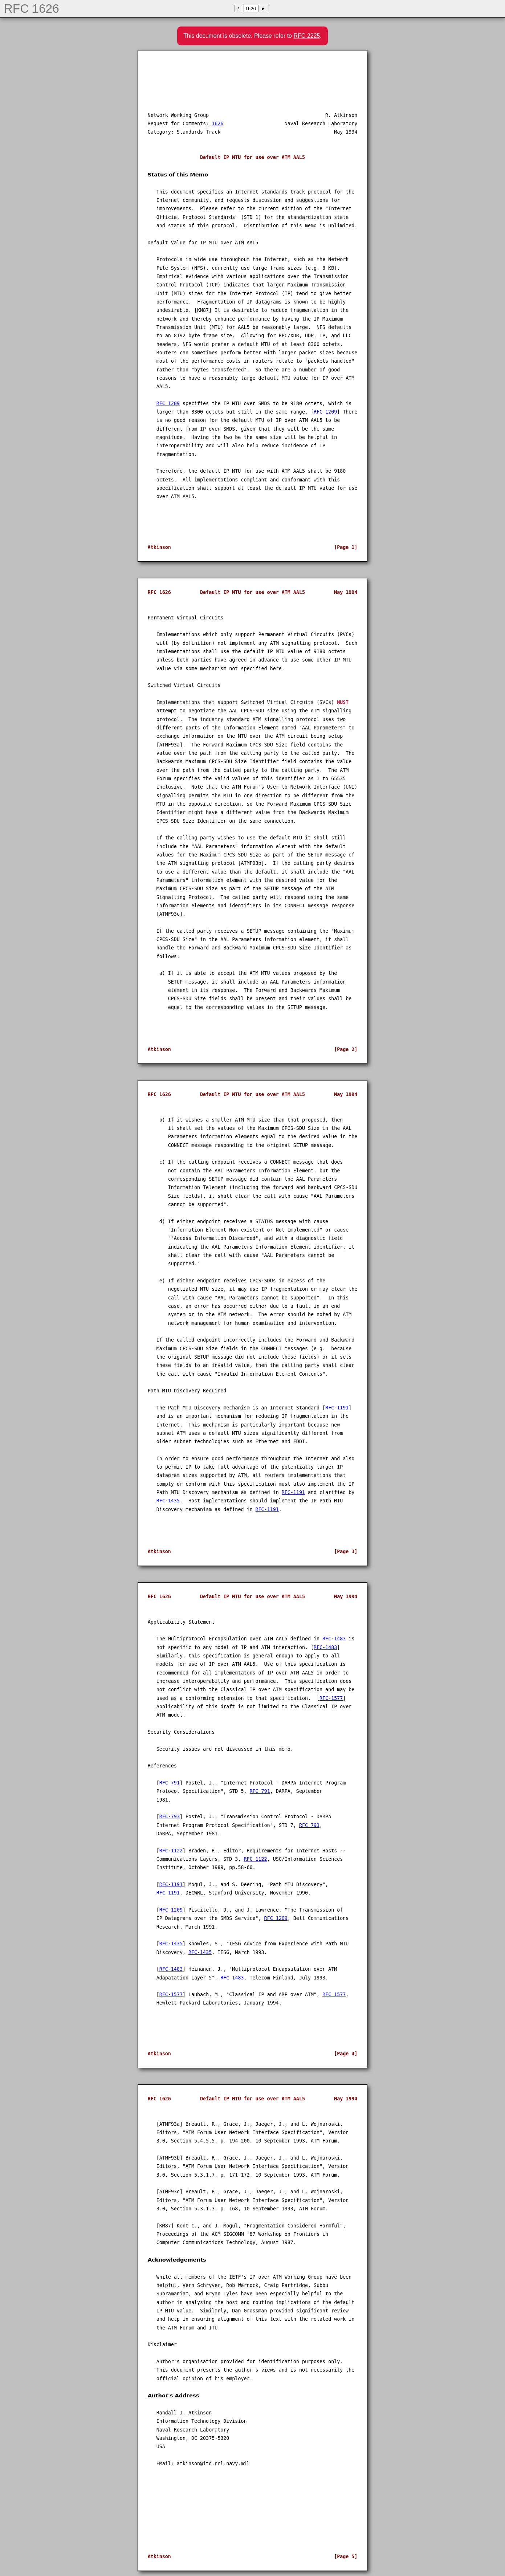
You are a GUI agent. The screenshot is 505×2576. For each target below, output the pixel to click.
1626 (217, 123)
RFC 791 (259, 1791)
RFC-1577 (331, 1698)
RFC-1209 (325, 412)
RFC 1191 (168, 1893)
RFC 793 (309, 1825)
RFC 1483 (232, 1978)
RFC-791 (169, 1783)
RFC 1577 (334, 1994)
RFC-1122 (171, 1850)
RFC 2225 (306, 36)
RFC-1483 (334, 1638)
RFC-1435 (168, 1500)
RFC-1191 (337, 1408)
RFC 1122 (255, 1859)
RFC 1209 (168, 403)
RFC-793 (169, 1816)
